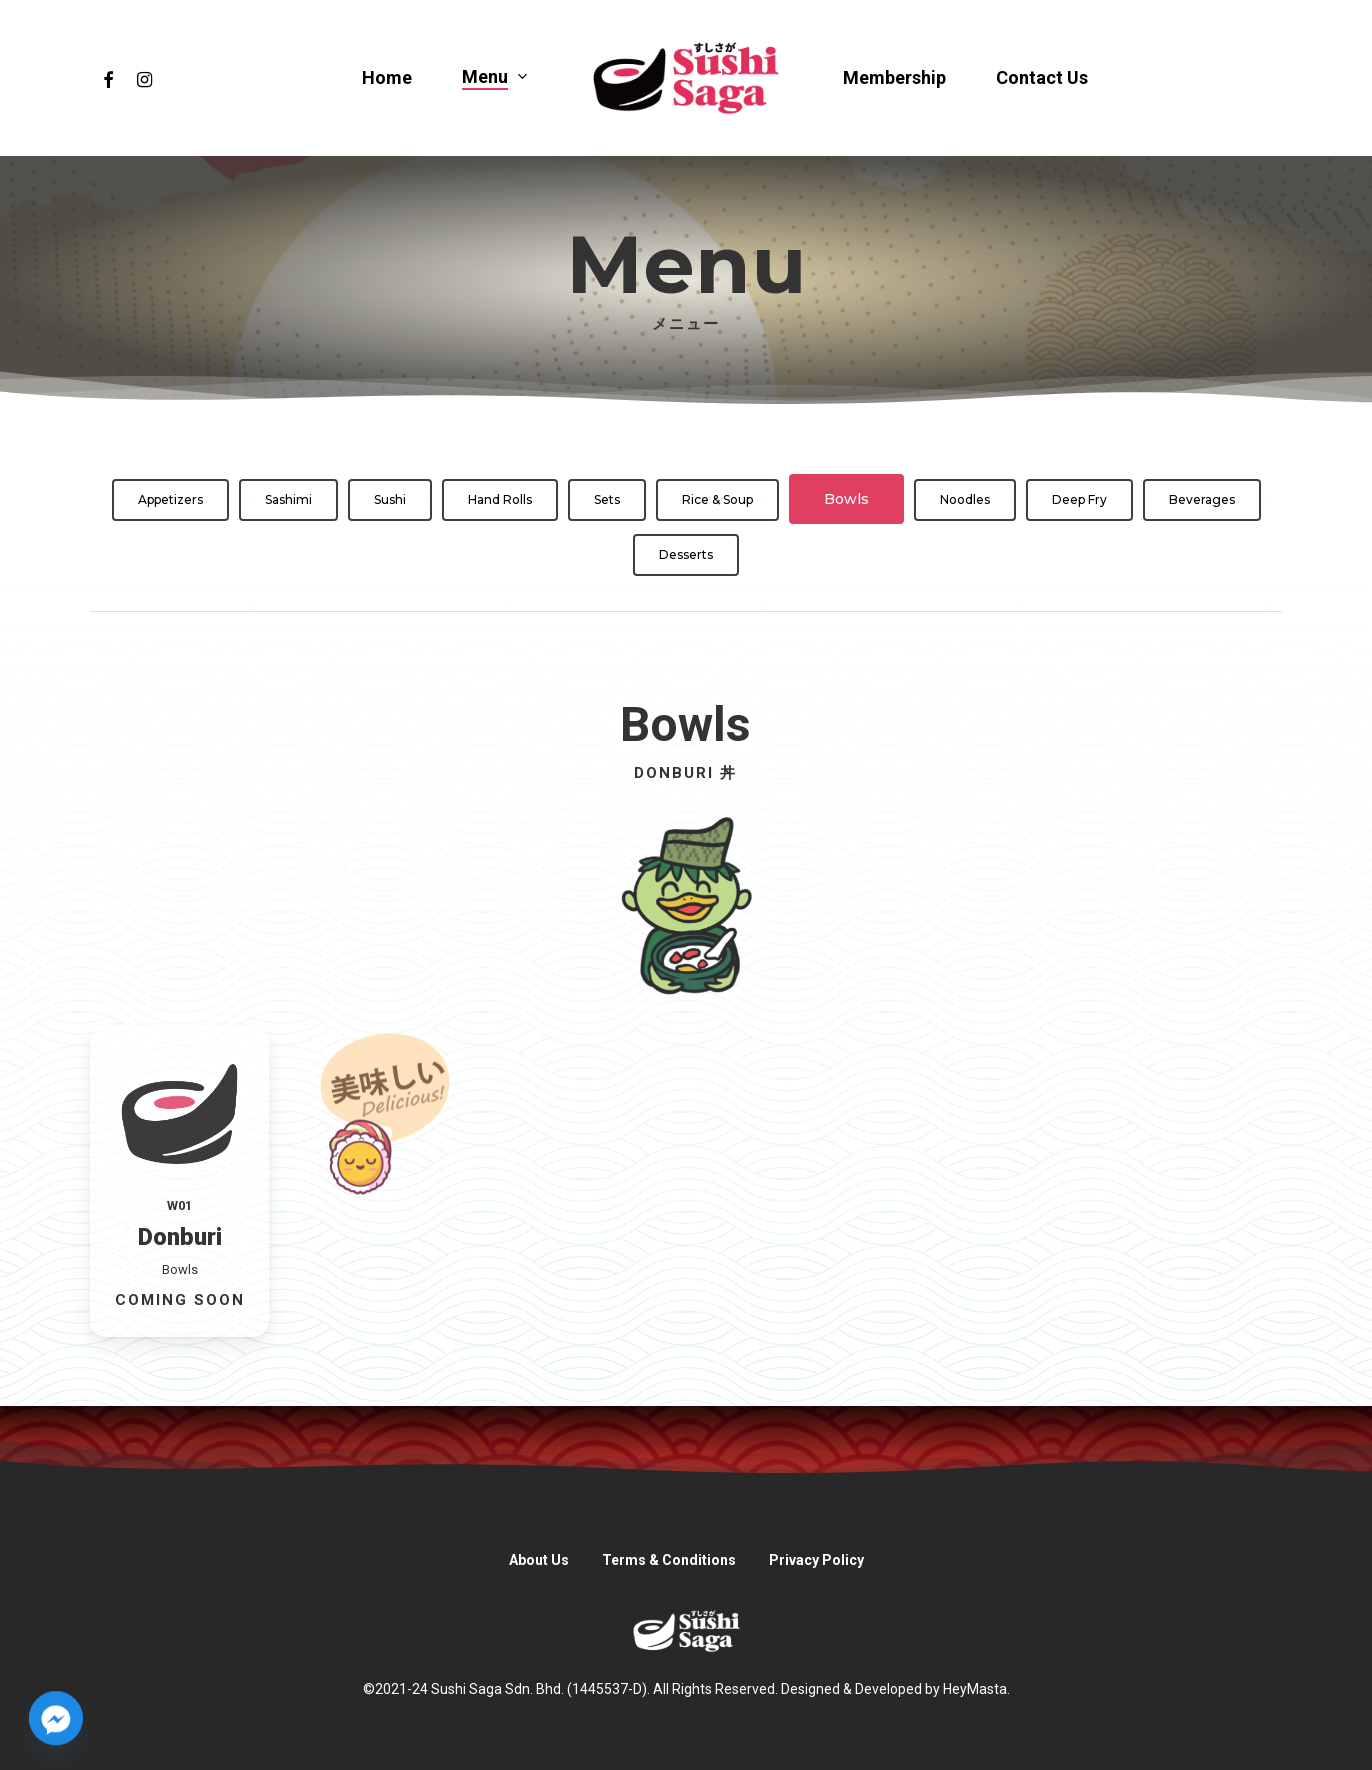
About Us (539, 1560)
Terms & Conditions (669, 1560)
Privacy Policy (816, 1560)
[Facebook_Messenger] (56, 1718)
